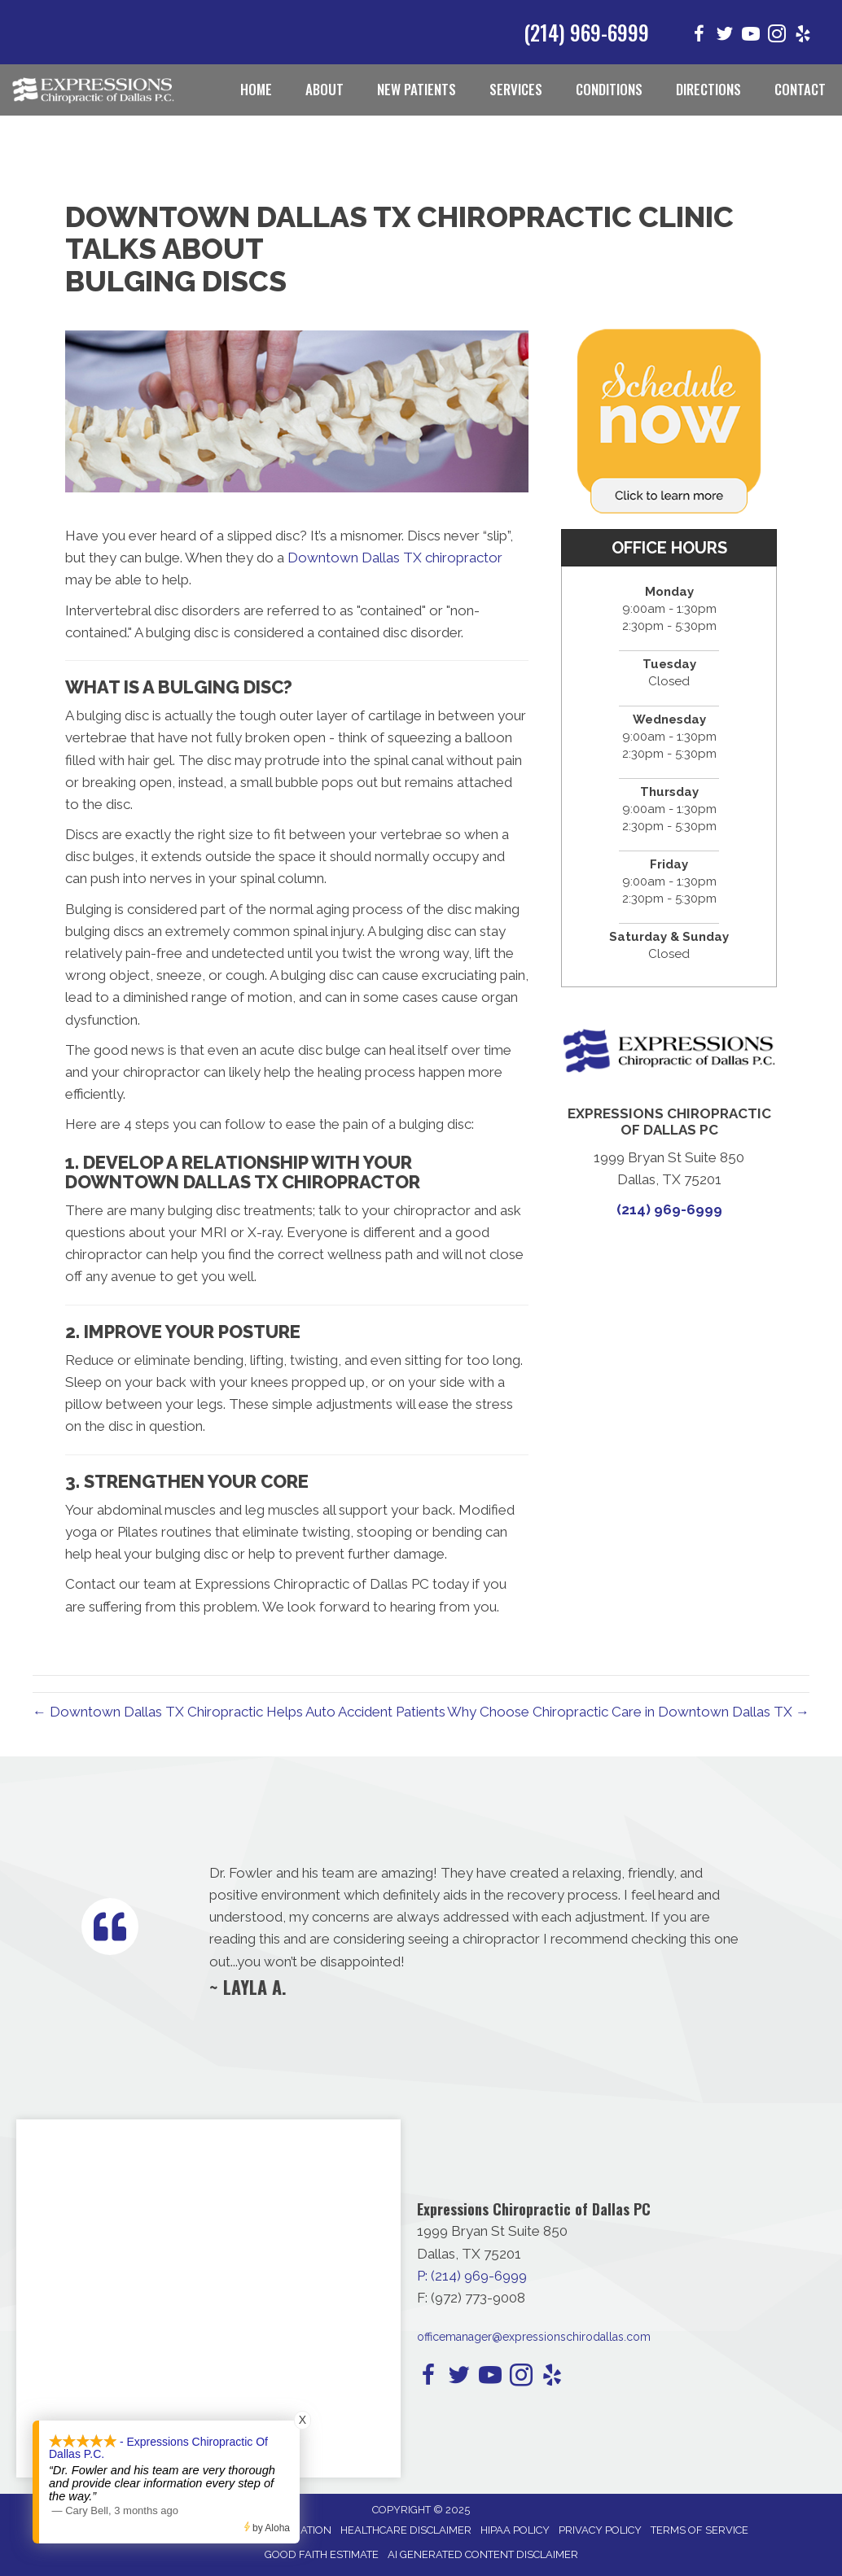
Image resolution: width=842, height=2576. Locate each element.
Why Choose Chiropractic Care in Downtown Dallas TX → (628, 1711)
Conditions (609, 89)
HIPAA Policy (515, 2530)
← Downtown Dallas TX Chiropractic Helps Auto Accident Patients (239, 1711)
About (324, 89)
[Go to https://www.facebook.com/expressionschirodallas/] (699, 36)
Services (515, 89)
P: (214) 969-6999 (472, 2276)
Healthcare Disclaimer (405, 2530)
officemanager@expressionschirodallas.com (534, 2336)
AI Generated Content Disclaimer (483, 2554)
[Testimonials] (477, 1930)
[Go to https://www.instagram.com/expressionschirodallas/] (777, 36)
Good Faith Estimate (322, 2554)
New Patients (416, 89)
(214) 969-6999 (586, 32)
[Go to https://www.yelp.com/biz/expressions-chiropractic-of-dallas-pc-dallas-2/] (803, 36)
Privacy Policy (600, 2530)
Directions (708, 89)
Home (256, 89)
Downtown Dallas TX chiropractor (394, 557)
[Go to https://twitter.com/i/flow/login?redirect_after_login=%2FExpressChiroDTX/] (725, 36)
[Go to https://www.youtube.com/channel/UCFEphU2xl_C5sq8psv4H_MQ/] (751, 36)
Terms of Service (699, 2530)
